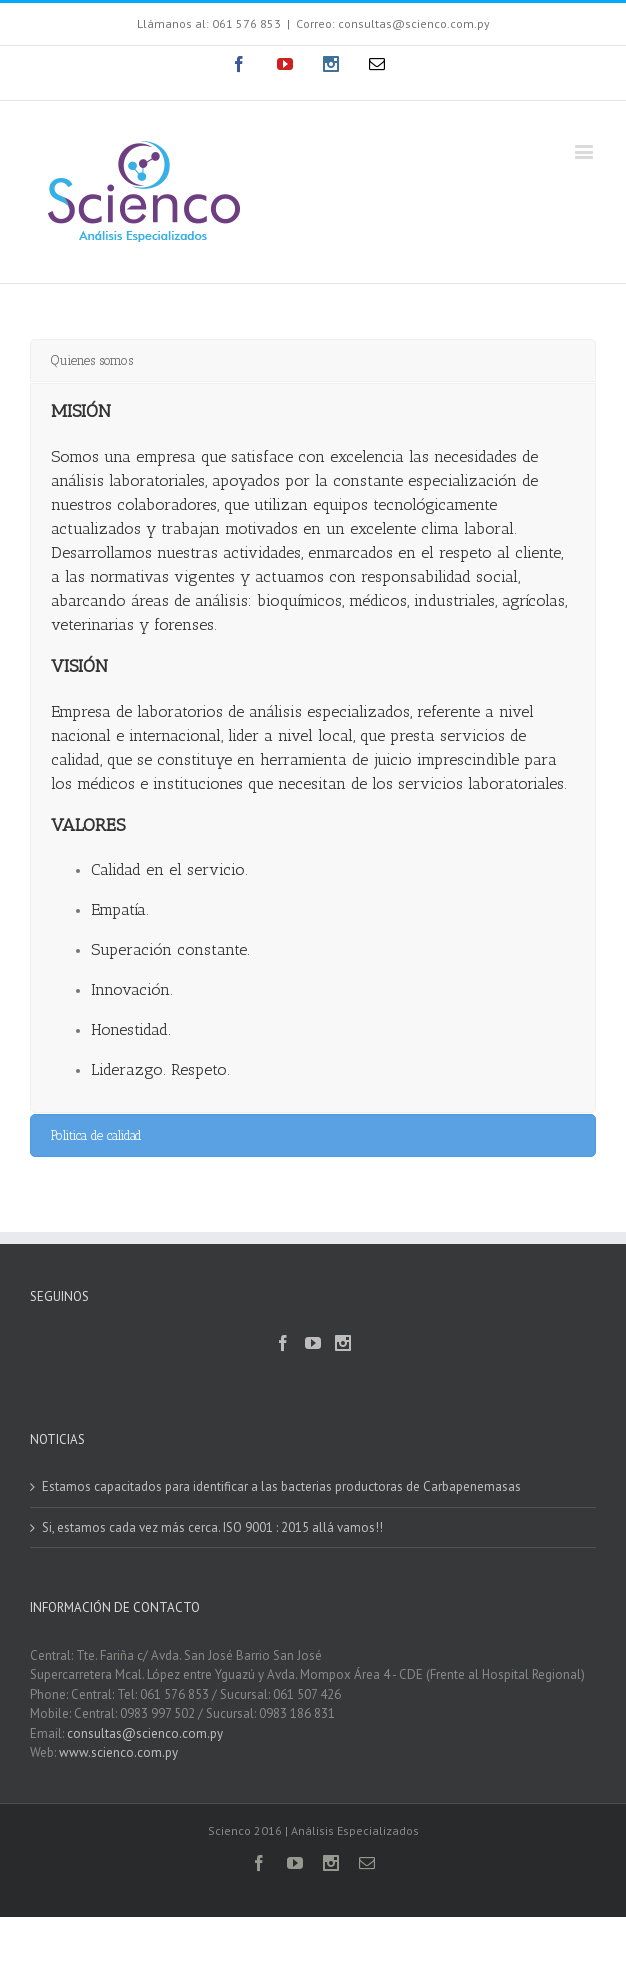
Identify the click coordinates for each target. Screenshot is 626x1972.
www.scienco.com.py (118, 1752)
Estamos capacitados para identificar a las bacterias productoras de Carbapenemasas (281, 1486)
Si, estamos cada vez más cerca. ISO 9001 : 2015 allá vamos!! (212, 1527)
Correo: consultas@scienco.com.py (393, 23)
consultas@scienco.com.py (145, 1733)
